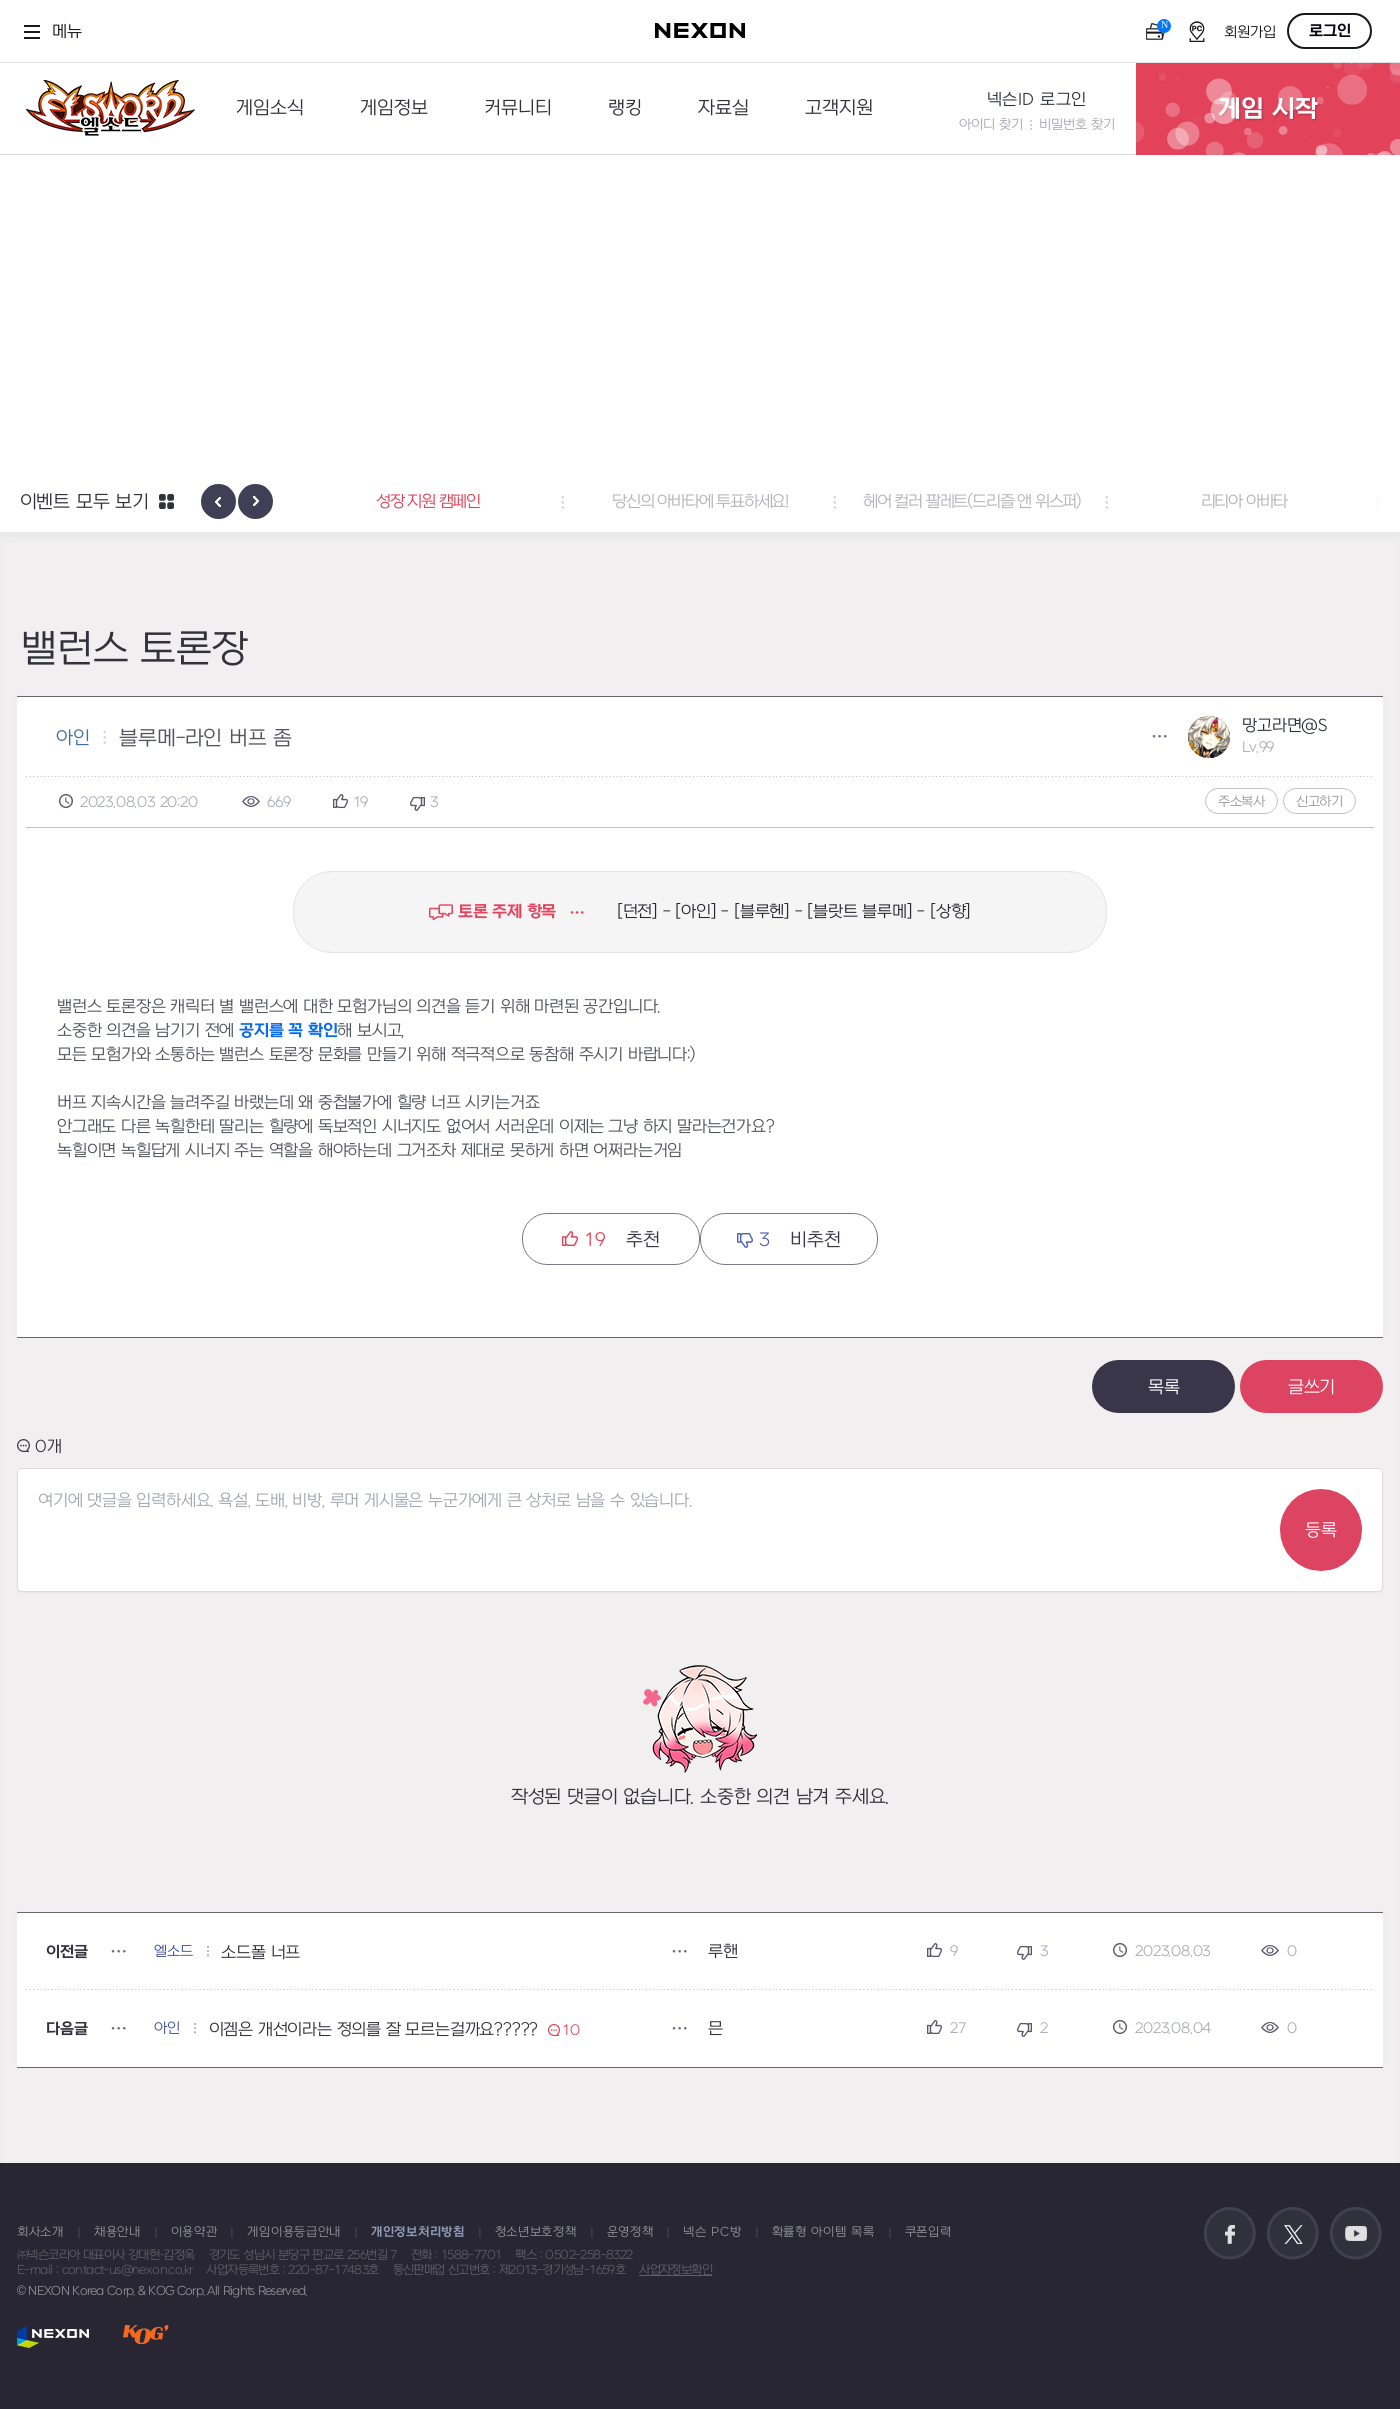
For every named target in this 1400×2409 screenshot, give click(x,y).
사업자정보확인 (675, 2270)
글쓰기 (1311, 1387)
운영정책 (630, 2232)
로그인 (1330, 31)
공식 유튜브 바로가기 (1356, 2234)
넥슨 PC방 (712, 2232)
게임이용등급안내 (294, 2232)
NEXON (53, 2336)
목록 (1164, 1387)
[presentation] (218, 501)
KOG (146, 2336)
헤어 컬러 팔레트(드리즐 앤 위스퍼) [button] (972, 502)
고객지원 (839, 108)
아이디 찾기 (991, 124)
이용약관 (194, 2232)
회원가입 (1250, 32)
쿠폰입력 (928, 2232)
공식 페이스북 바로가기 (1230, 2234)
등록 (1321, 1530)
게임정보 (394, 108)
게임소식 (270, 108)
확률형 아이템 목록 (823, 2232)
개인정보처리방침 (418, 2232)
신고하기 (1319, 801)
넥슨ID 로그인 (1037, 100)
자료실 (723, 108)
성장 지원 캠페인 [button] (428, 502)
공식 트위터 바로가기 (1293, 2234)
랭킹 (625, 108)
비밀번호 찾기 (1077, 124)
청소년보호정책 (536, 2232)
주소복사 (1241, 801)
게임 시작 (1268, 109)
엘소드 (104, 108)
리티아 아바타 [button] (1244, 502)
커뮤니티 (518, 108)
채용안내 (117, 2232)
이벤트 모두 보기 (84, 502)
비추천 (788, 1239)
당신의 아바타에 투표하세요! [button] (700, 502)
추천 (610, 1239)
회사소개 (40, 2232)
